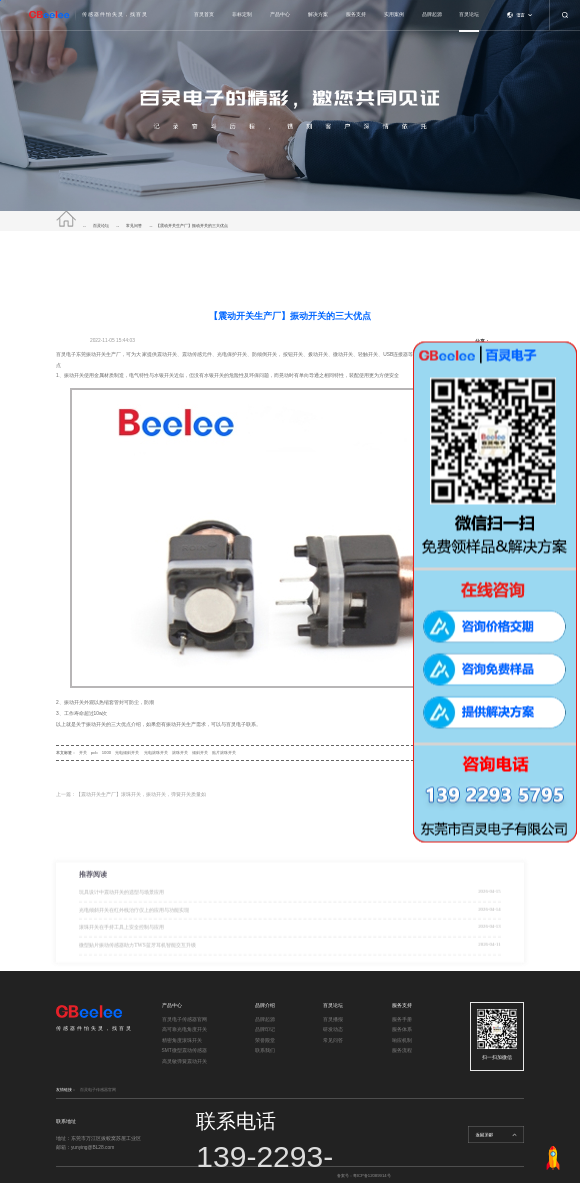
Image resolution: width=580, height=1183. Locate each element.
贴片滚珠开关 (224, 752)
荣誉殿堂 (265, 1040)
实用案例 (394, 14)
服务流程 (402, 1050)
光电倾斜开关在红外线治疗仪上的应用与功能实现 (134, 936)
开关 (83, 752)
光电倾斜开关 (127, 752)
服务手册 (402, 1019)
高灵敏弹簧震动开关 (184, 1061)
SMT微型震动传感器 (184, 1050)
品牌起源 (432, 14)
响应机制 (402, 1040)
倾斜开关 (200, 752)
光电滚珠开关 (156, 752)
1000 (106, 752)
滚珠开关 (180, 752)
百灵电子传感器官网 (184, 1019)
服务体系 (402, 1029)
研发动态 (333, 1029)
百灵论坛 (469, 14)
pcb (94, 752)
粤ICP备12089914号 (372, 1175)
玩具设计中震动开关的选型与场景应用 (121, 919)
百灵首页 (204, 14)
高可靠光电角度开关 (184, 1029)
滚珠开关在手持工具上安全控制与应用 (121, 954)
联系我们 (265, 1050)
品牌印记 (265, 1029)
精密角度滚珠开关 (182, 1040)
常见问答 (134, 225)
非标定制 (242, 14)
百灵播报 (333, 1019)
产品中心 (280, 14)
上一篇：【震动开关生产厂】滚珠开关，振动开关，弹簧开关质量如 (131, 794)
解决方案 (318, 14)
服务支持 (356, 14)
